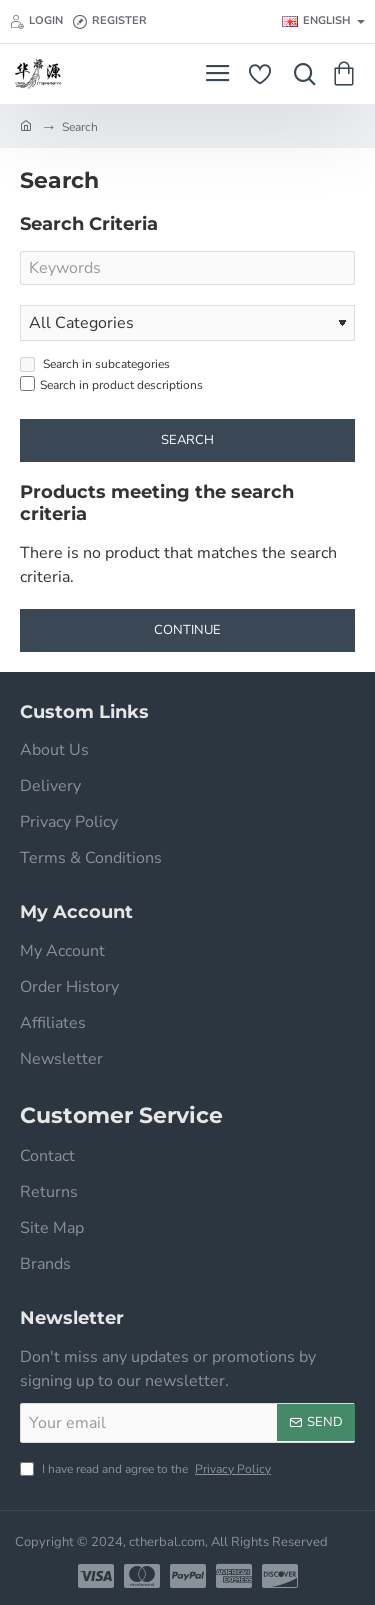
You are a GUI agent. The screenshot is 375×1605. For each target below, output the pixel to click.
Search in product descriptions (111, 384)
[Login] (36, 22)
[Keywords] (187, 268)
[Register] (110, 22)
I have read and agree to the (147, 1469)
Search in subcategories (95, 364)
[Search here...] (300, 74)
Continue (187, 630)
